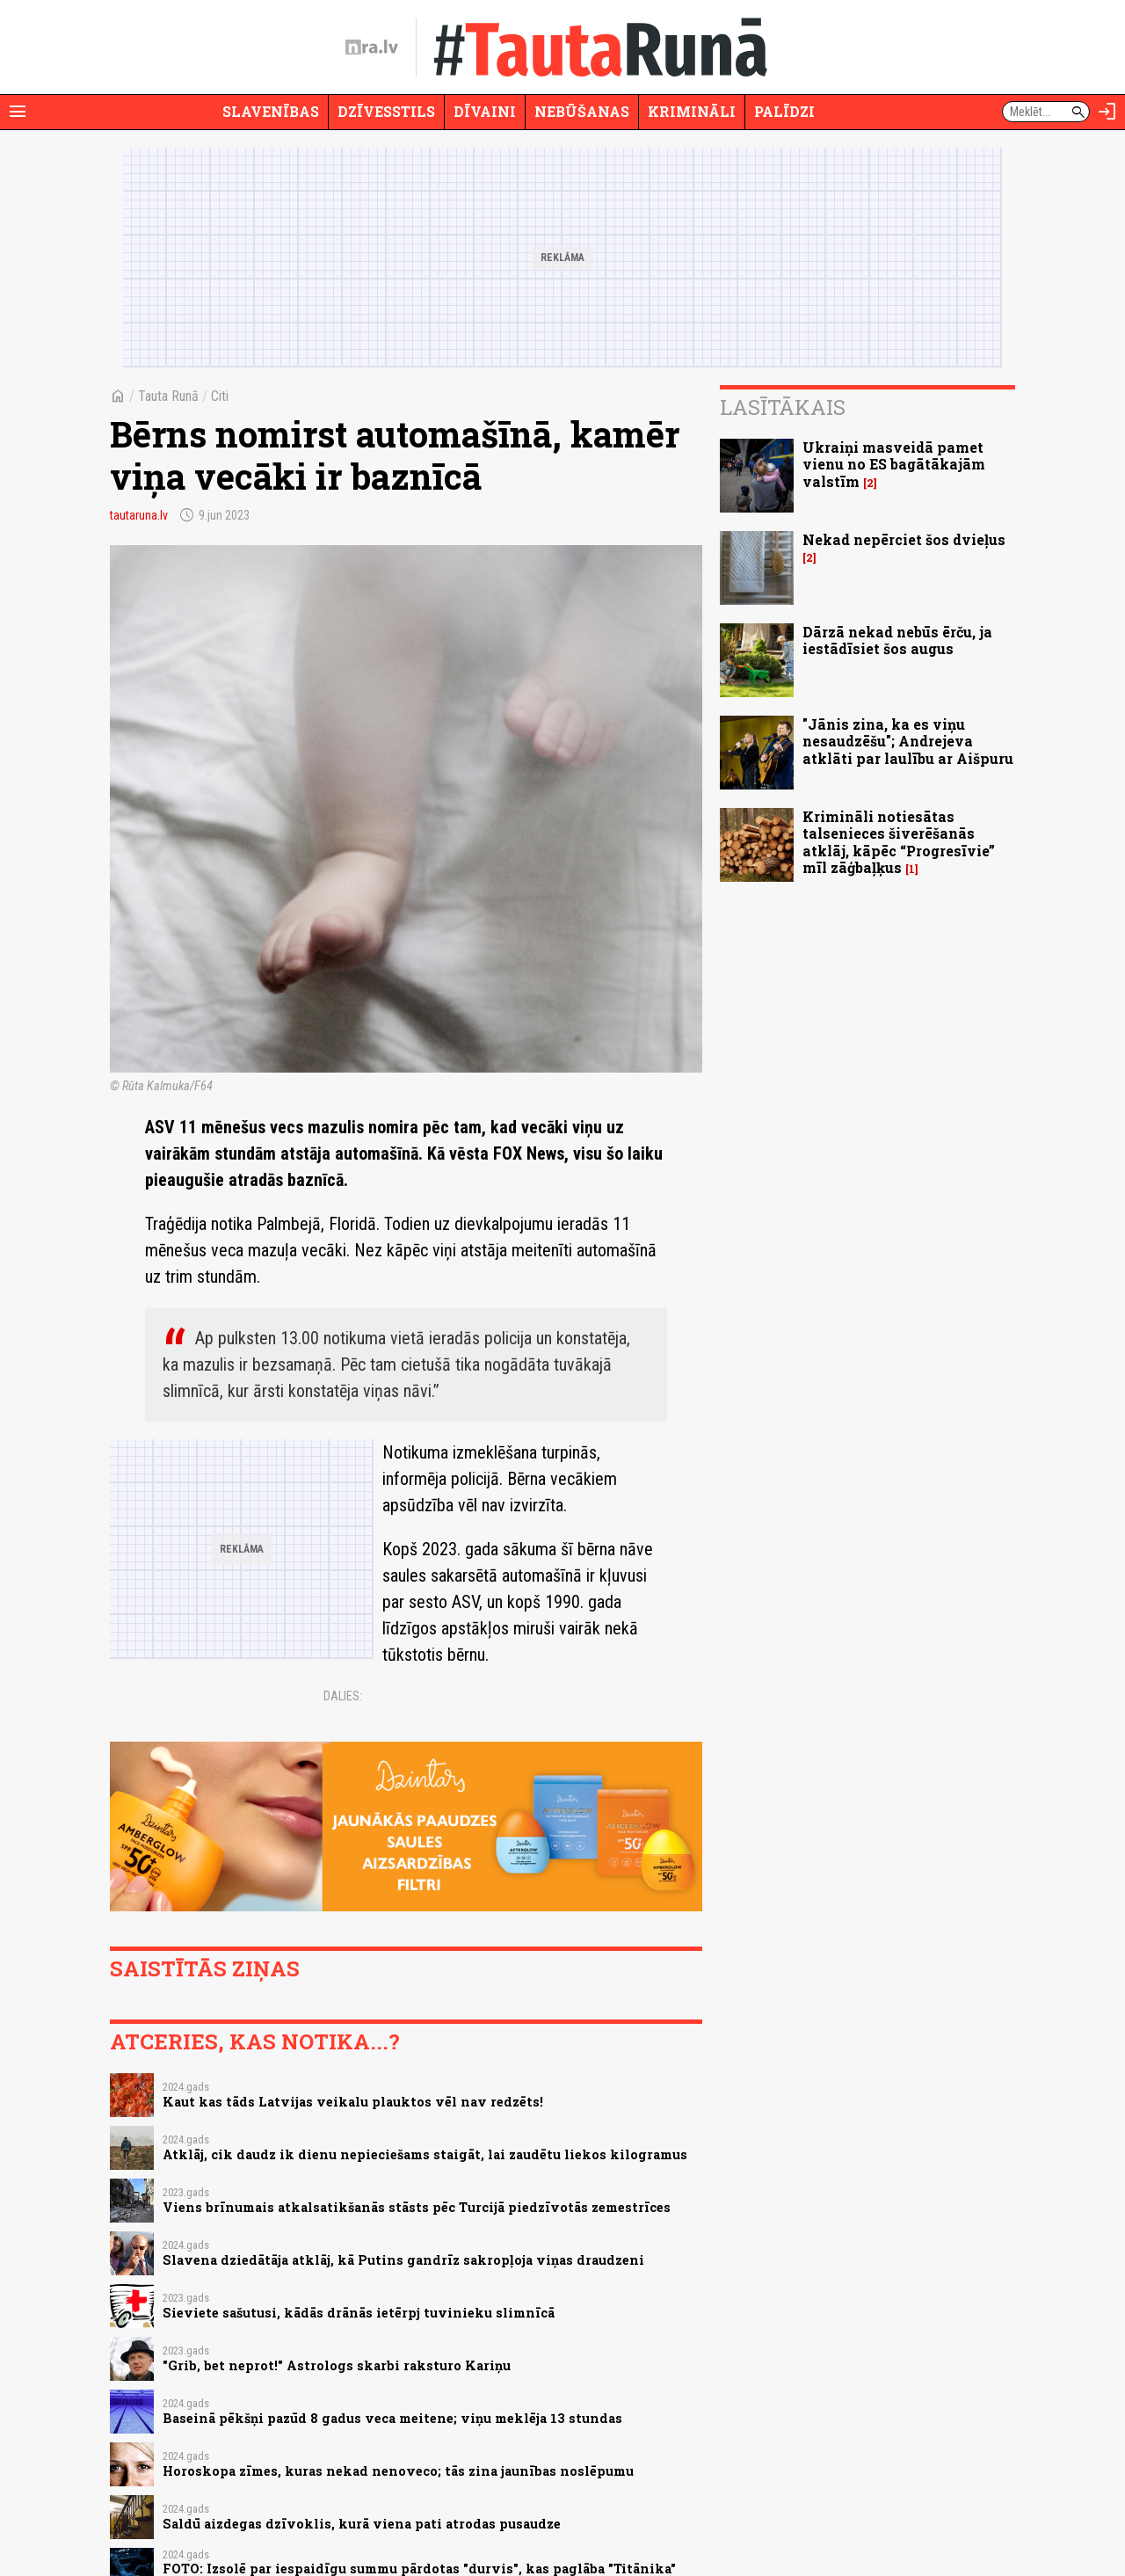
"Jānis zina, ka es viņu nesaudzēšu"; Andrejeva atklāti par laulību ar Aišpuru (907, 741)
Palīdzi (784, 111)
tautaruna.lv (139, 515)
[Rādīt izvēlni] (17, 111)
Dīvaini (485, 111)
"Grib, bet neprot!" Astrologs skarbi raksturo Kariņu (337, 2365)
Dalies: (342, 1696)
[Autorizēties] (1107, 111)
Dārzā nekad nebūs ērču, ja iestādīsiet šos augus (897, 640)
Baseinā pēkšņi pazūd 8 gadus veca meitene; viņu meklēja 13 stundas (392, 2418)
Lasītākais (783, 407)
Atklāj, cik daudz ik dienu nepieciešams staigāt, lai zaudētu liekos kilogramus (425, 2154)
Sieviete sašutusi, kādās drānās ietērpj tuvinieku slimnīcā (359, 2312)
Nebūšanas (581, 111)
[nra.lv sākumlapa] (371, 47)
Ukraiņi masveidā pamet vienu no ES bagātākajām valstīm (893, 464)
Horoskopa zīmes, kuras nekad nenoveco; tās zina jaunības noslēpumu (398, 2471)
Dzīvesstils (386, 111)
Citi (220, 396)
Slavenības (270, 111)
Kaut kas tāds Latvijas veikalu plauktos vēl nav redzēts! (353, 2101)
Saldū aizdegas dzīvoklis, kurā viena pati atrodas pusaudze (362, 2523)
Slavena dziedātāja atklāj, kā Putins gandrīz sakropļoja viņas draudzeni (403, 2260)
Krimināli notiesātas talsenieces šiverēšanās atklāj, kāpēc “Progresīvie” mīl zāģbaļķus (898, 842)
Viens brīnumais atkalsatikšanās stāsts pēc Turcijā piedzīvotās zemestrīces (417, 2207)
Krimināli (692, 111)
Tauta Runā (168, 396)
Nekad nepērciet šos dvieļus (903, 539)
